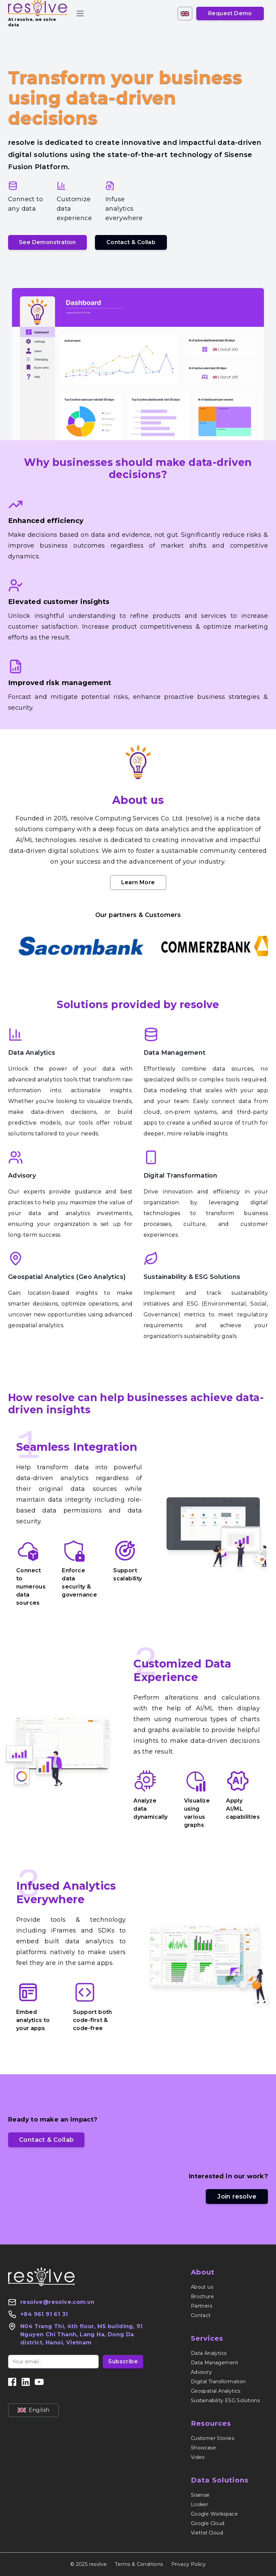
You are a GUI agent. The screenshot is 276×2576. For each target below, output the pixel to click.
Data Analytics (31, 1052)
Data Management (175, 1052)
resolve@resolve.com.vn (57, 2302)
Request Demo (230, 13)
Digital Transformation (181, 1175)
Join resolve (236, 2196)
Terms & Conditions (139, 2564)
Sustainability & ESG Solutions (192, 1277)
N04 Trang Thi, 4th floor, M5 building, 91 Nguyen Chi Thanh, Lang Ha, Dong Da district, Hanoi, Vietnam (81, 2334)
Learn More (138, 882)
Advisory (22, 1175)
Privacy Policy (188, 2564)
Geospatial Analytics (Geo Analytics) (67, 1277)
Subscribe (123, 2361)
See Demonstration (47, 242)
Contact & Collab (130, 242)
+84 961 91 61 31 (44, 2314)
